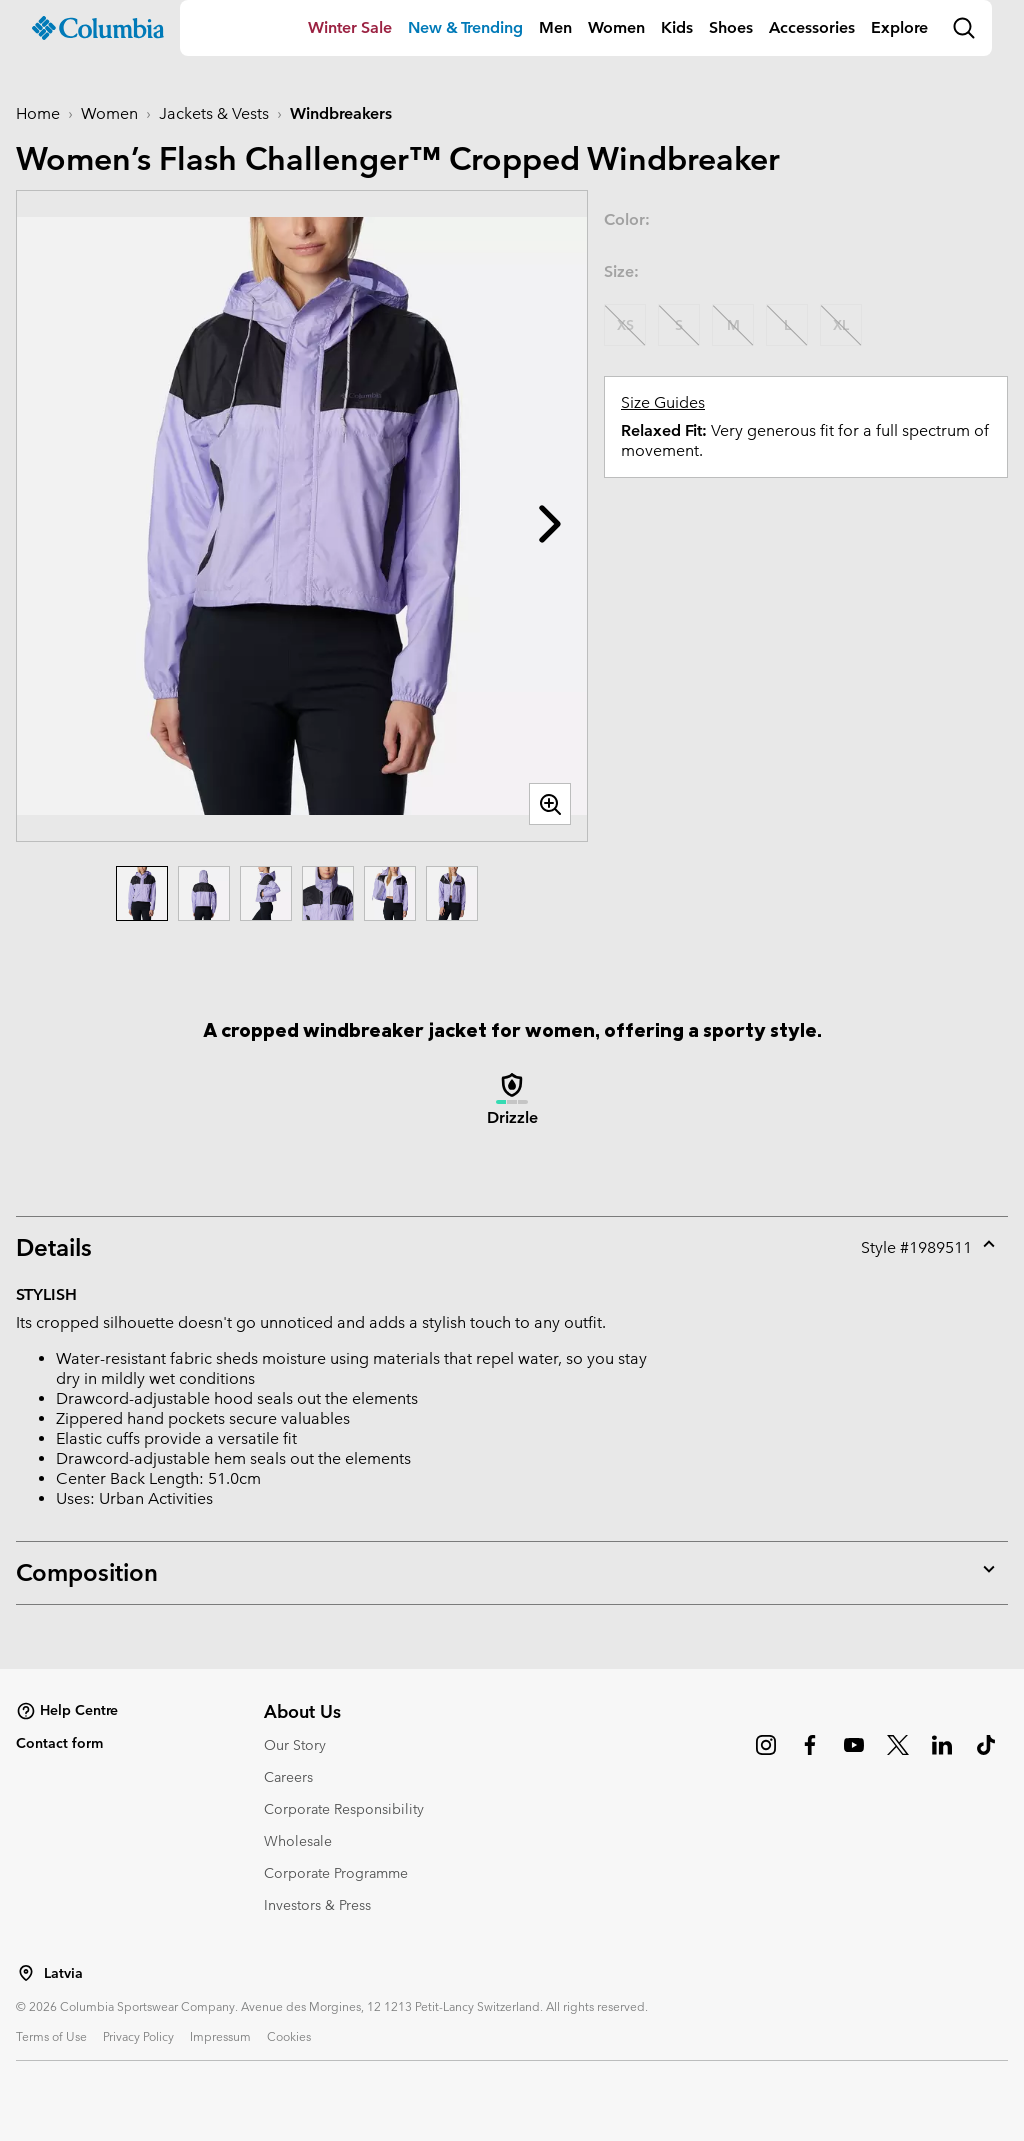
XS (625, 325)
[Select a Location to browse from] (26, 1973)
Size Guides (663, 402)
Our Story (295, 1745)
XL (841, 325)
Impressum (220, 2036)
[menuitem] (350, 28)
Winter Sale (350, 27)
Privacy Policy (138, 2036)
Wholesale (298, 1841)
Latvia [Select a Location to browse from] (63, 1973)
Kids (677, 27)
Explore (899, 27)
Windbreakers (341, 113)
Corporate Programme (336, 1873)
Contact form (59, 1743)
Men (555, 27)
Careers (288, 1777)
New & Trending (465, 27)
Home (38, 113)
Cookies (289, 2036)
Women (616, 27)
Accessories (812, 27)
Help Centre (67, 1711)
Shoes (731, 27)
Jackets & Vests (214, 113)
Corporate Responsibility (344, 1809)
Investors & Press (317, 1905)
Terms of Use (51, 2036)
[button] (550, 524)
